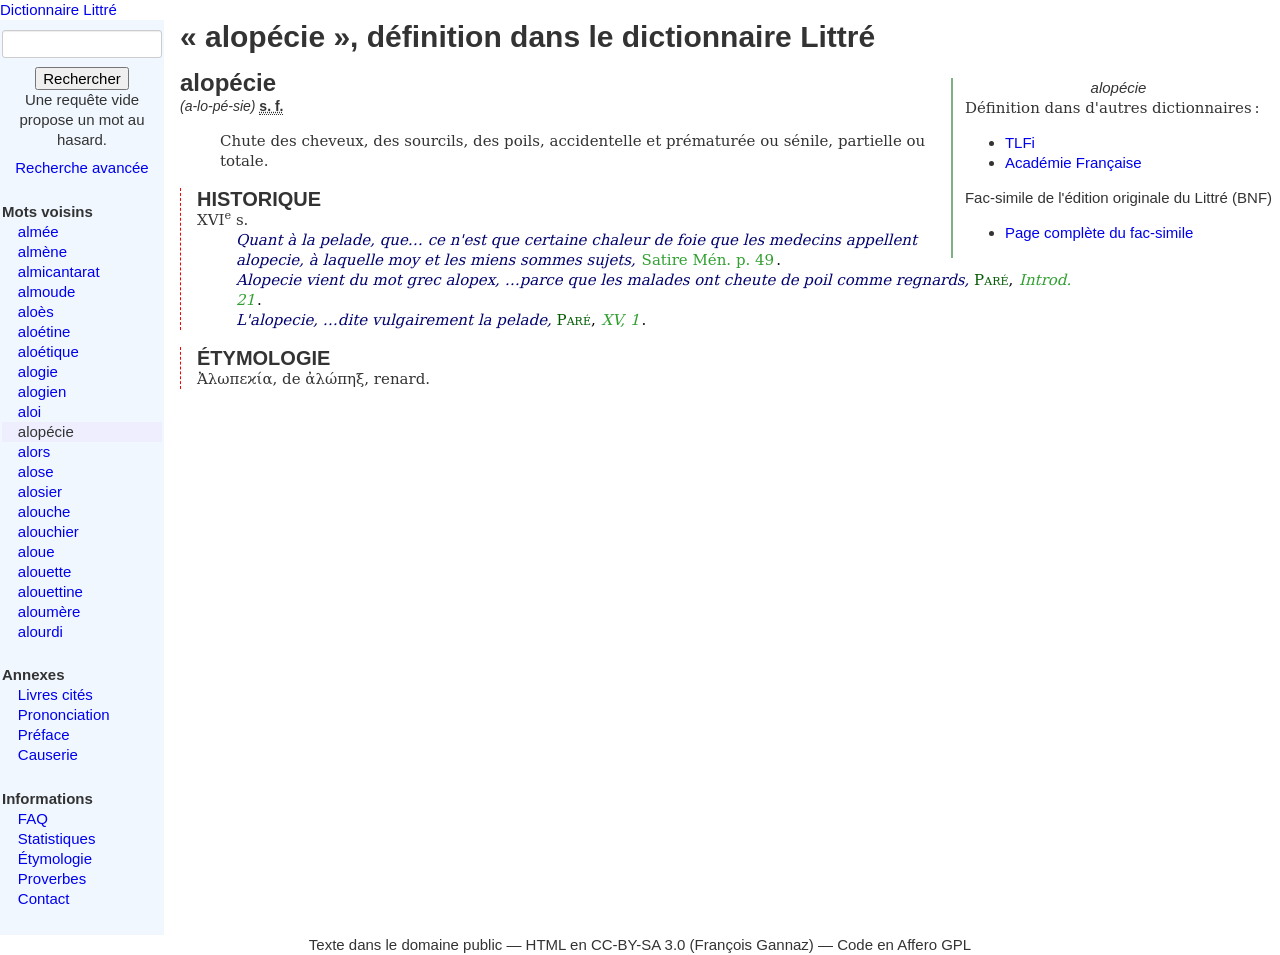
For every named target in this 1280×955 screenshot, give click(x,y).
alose (36, 471)
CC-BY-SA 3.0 (638, 944)
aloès (36, 311)
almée (38, 231)
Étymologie (55, 858)
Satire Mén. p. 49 (708, 260)
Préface (44, 734)
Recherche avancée (81, 167)
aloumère (49, 611)
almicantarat (59, 271)
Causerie (48, 754)
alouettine (50, 591)
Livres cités (55, 694)
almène (42, 251)
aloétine (44, 331)
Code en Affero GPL (904, 944)
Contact (44, 898)
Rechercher (82, 78)
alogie (38, 371)
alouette (44, 571)
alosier (40, 491)
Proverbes (52, 878)
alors (34, 451)
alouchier (48, 531)
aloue (36, 551)
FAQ (33, 818)
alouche (44, 511)
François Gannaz (752, 944)
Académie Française (1073, 162)
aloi (29, 411)
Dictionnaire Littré (58, 9)
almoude (47, 291)
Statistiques (57, 838)
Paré (991, 280)
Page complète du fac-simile (1099, 232)
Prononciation (64, 714)
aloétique (48, 351)
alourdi (40, 631)
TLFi (1020, 142)
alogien (42, 391)
